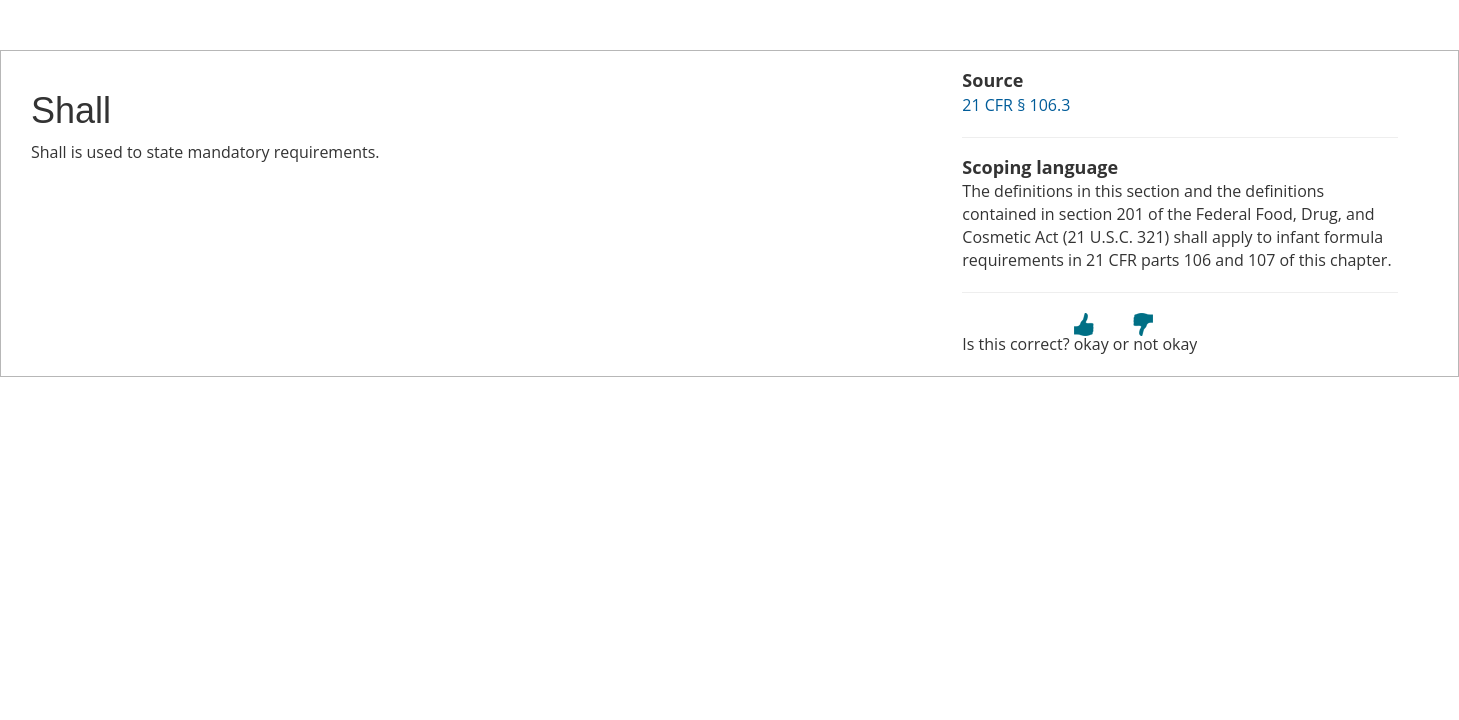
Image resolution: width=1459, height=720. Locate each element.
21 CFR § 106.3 (1016, 105)
